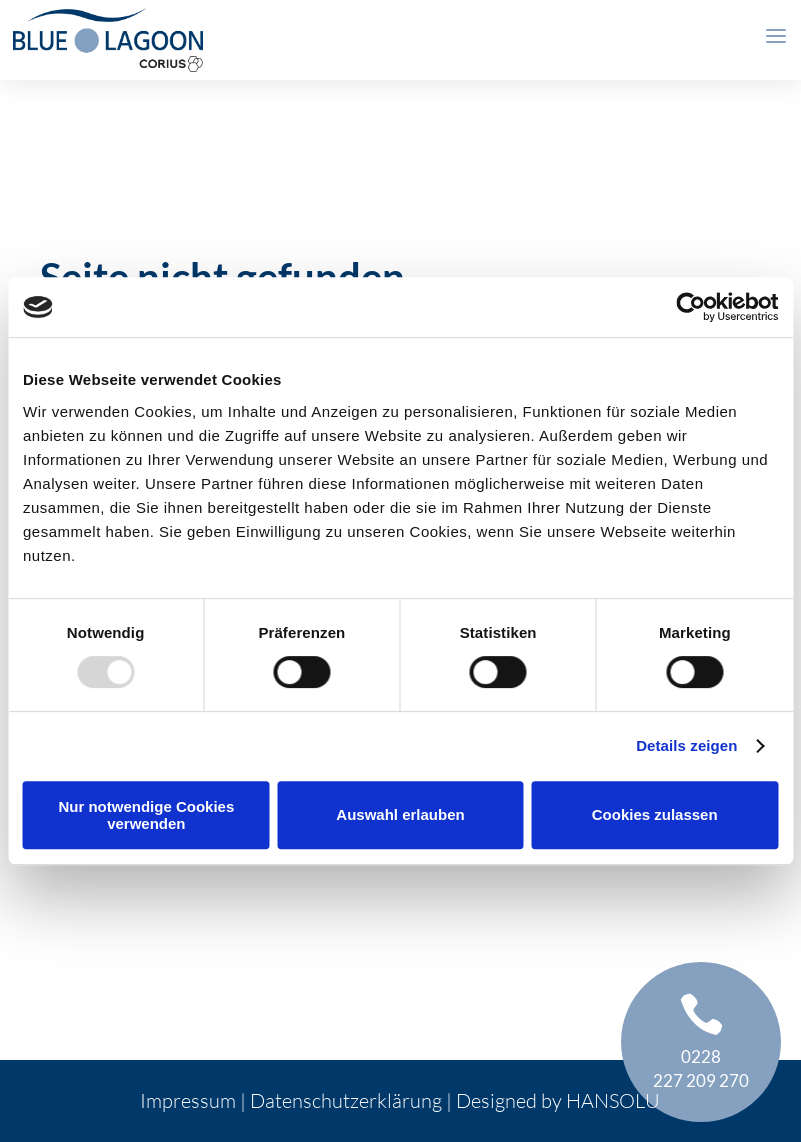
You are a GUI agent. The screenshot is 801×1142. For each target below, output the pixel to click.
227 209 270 (701, 1080)
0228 (701, 1056)
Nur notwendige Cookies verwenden (146, 815)
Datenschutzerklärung (346, 1100)
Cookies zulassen (655, 814)
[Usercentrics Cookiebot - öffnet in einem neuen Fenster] (690, 307)
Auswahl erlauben (400, 814)
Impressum (188, 1100)
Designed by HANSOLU (558, 1100)
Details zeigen (686, 745)
